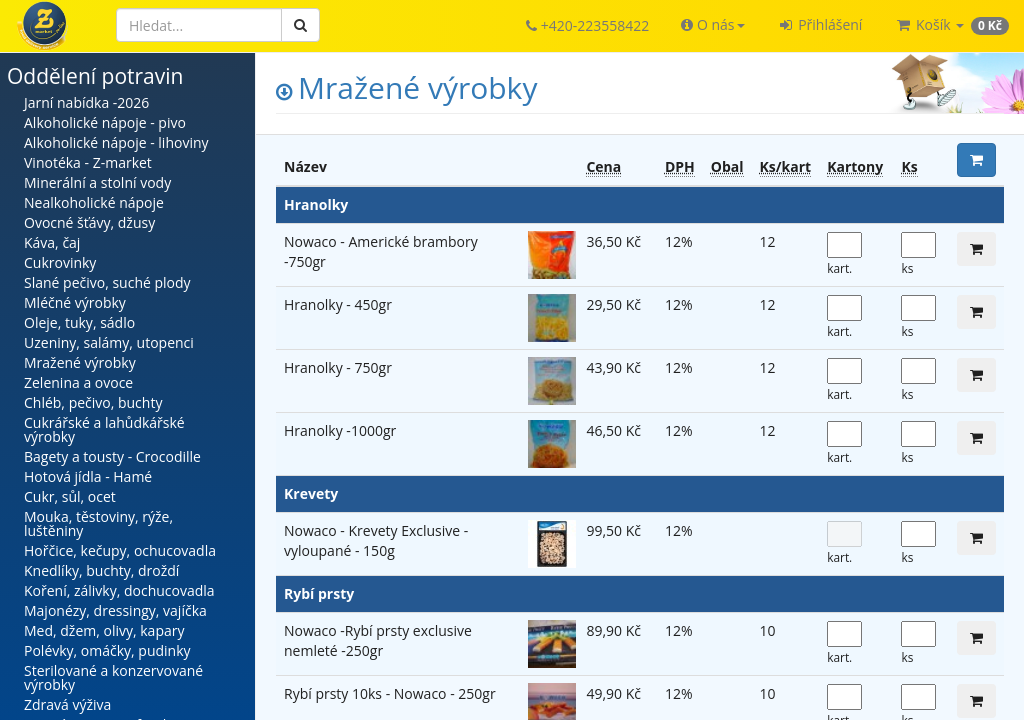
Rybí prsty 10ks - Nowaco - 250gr (390, 693)
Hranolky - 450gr (338, 304)
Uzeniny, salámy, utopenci (109, 342)
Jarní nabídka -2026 (86, 102)
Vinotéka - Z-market (88, 162)
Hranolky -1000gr (340, 430)
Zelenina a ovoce (78, 382)
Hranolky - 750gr (338, 367)
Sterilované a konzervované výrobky (113, 677)
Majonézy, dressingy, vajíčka (115, 610)
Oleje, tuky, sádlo (79, 322)
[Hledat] (199, 25)
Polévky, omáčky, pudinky (107, 650)
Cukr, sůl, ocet (70, 496)
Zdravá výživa (67, 704)
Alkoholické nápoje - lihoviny (116, 142)
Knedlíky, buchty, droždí (101, 570)
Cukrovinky (60, 262)
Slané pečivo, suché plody (107, 282)
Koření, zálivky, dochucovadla (119, 590)
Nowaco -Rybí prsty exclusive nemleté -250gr (378, 640)
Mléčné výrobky (75, 302)
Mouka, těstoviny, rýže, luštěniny (98, 523)
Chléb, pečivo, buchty (93, 402)
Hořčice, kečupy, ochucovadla (120, 550)
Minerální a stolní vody (97, 182)
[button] (712, 25)
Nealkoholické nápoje (94, 202)
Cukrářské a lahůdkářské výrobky (104, 429)
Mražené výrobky (80, 362)
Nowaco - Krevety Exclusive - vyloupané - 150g (376, 540)
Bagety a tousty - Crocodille (112, 456)
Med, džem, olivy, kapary (104, 630)
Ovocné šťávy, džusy (89, 222)
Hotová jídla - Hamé (88, 476)
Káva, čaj (52, 242)
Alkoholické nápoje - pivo (105, 122)
